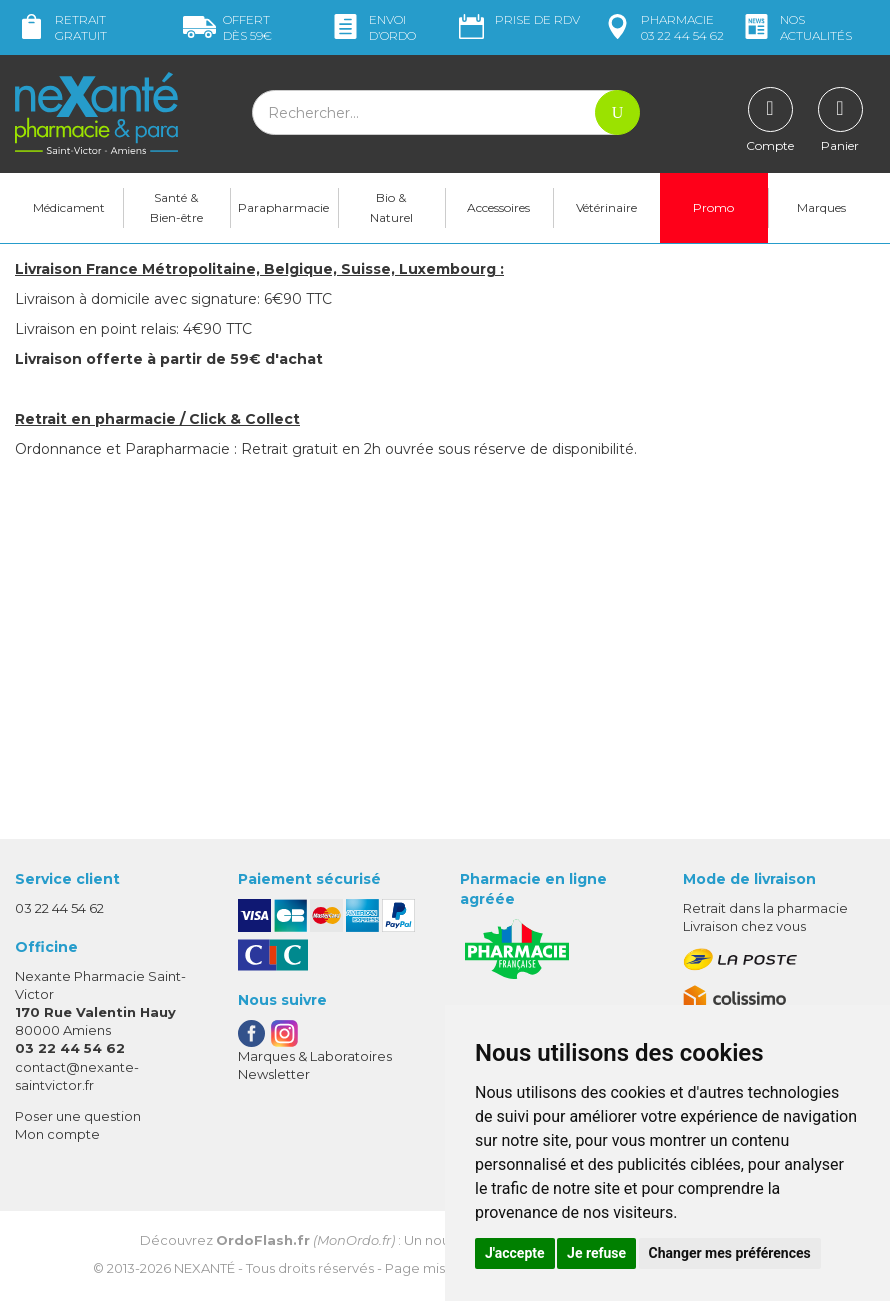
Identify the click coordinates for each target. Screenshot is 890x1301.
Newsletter (274, 1078)
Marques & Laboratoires (315, 1059)
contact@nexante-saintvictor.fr (77, 1078)
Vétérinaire (606, 210)
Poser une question (78, 1119)
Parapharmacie (283, 210)
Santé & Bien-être (176, 210)
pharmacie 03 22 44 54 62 (662, 27)
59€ (227, 27)
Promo (713, 210)
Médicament (69, 210)
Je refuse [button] (596, 1253)
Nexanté (204, 1272)
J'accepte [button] (515, 1253)
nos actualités (796, 27)
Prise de (517, 20)
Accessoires (498, 210)
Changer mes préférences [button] (730, 1253)
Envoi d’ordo (372, 27)
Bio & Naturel (391, 210)
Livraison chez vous (744, 930)
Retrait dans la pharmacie (765, 911)
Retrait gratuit (61, 27)
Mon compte (57, 1138)
